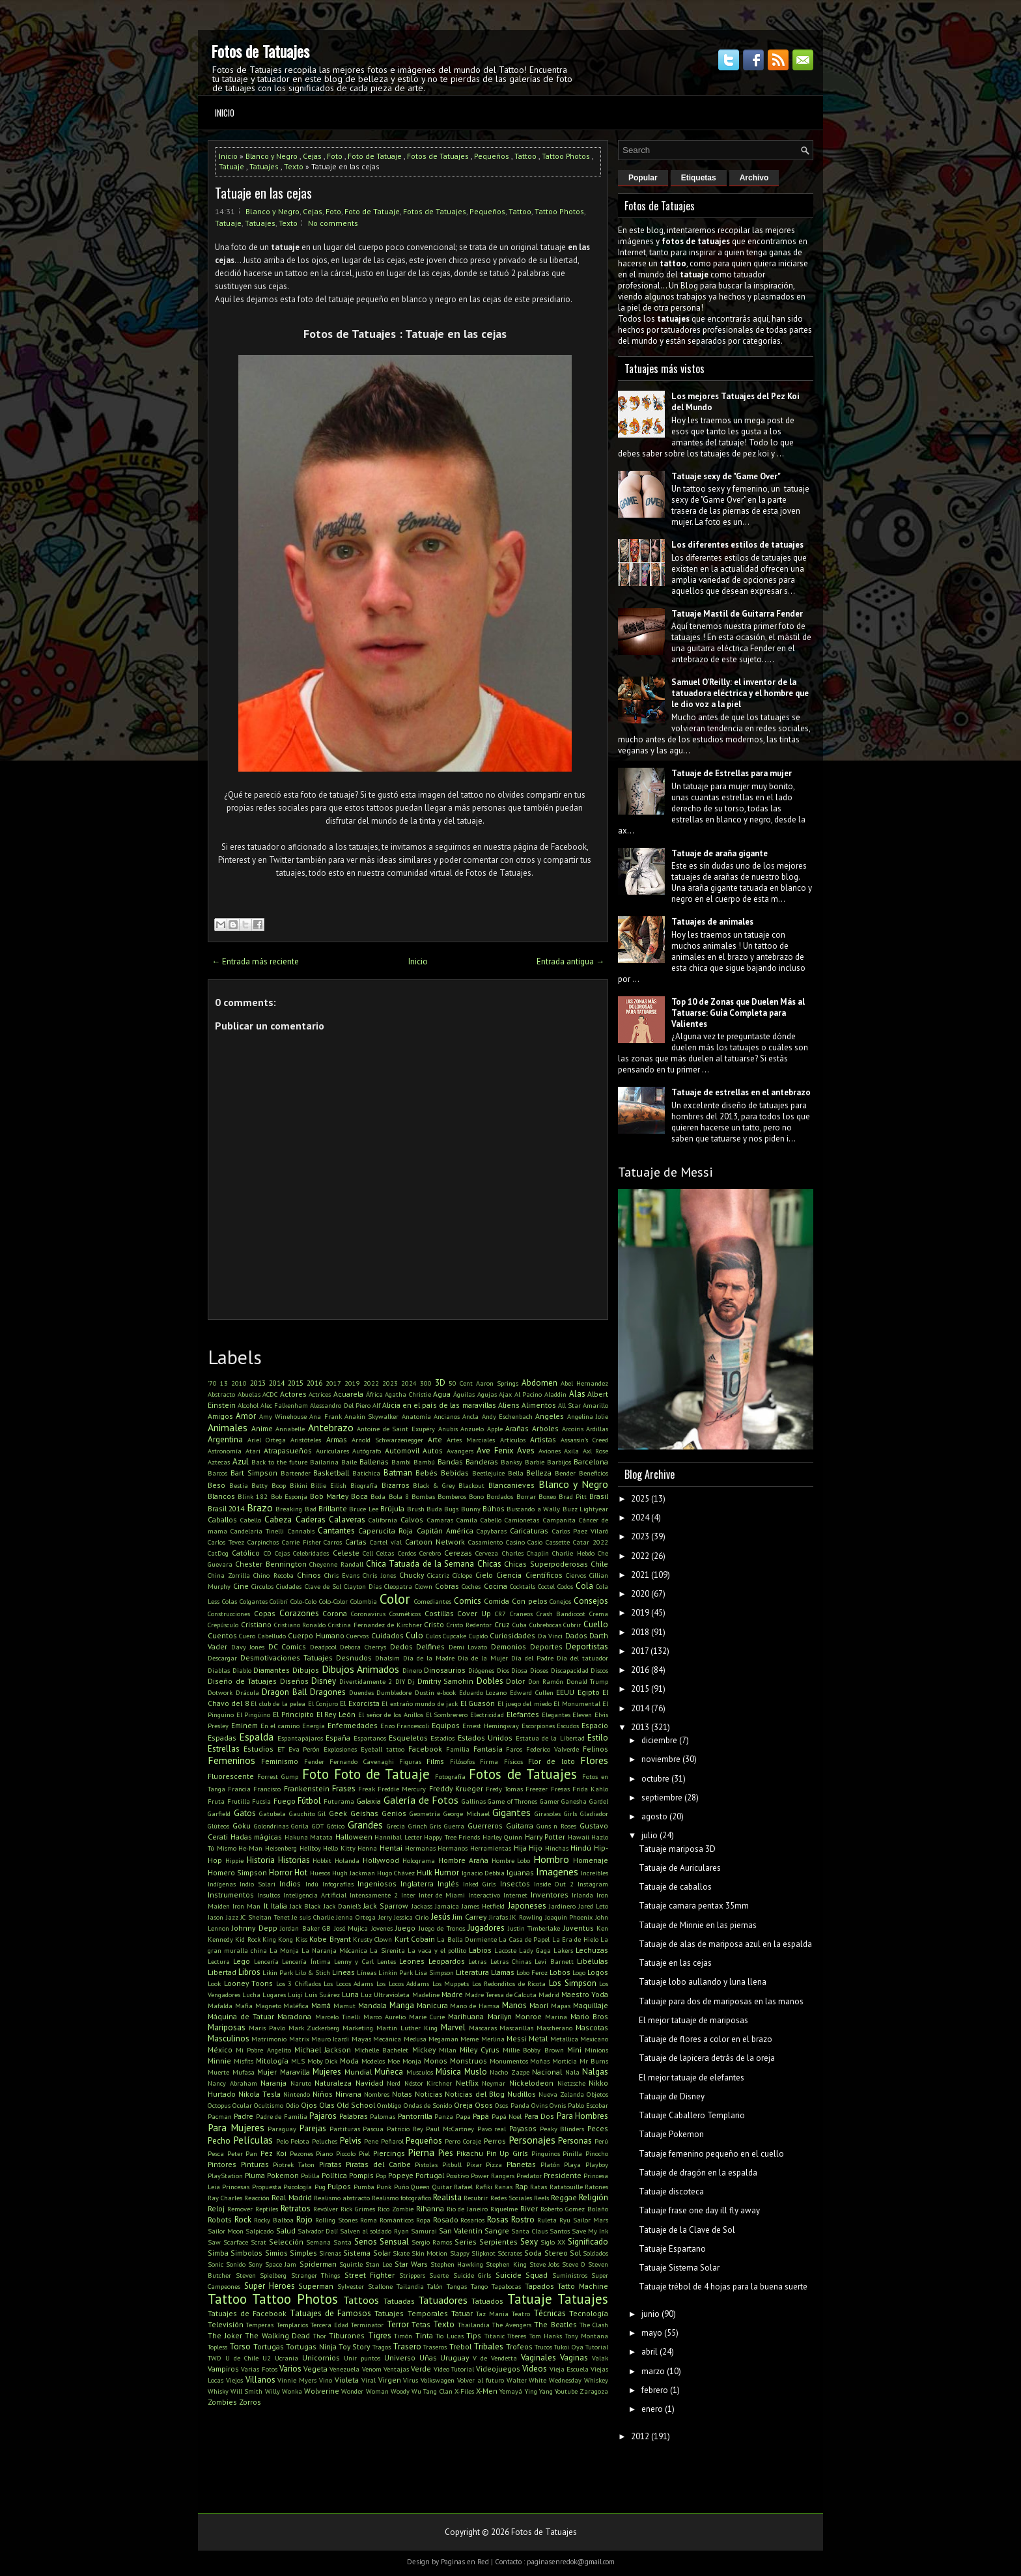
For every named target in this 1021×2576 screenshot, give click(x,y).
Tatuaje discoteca (671, 2191)
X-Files (464, 2391)
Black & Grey (434, 1485)
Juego (405, 1928)
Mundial (358, 2072)
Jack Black (305, 1906)
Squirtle (351, 2264)
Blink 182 (253, 1496)
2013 (258, 1383)
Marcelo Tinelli (337, 2016)
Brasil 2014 (226, 1508)
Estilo (597, 1737)
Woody (400, 2391)
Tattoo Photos (566, 156)
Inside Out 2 (554, 1883)
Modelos (373, 2060)
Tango (479, 2286)
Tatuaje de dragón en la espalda (698, 2172)
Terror (398, 2324)
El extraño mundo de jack (420, 1703)
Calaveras (347, 1519)
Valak (600, 2357)
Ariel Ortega (266, 1439)
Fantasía (488, 1749)
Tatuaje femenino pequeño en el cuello (711, 2153)
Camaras (440, 1519)
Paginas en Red (465, 2561)
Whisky (218, 2391)
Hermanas (420, 1848)
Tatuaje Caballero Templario (692, 2115)
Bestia (238, 1485)
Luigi (295, 1994)
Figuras (410, 1761)
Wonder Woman (364, 2391)
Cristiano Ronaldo (300, 1624)
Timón (403, 2335)
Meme (469, 2038)
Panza (443, 2116)
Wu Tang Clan (432, 2391)
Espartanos (370, 1738)
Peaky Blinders (562, 2128)
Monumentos (509, 2060)
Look (214, 1983)
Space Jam (280, 2264)
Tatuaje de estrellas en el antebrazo (741, 1092)
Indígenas (222, 1883)
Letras (477, 1961)
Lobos (560, 1972)
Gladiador (594, 1813)
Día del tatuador (582, 1657)
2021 (640, 1574)
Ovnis (558, 2105)
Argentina (225, 1439)
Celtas (385, 1553)
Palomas (382, 2116)
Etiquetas (698, 177)
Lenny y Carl (354, 1961)
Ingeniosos (377, 1883)
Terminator (367, 2324)
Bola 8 (399, 1496)
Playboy (596, 2164)
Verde (421, 2368)
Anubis (448, 1428)
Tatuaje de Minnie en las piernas (698, 1925)
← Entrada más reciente (255, 961)
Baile (349, 1461)
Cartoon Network (435, 1542)
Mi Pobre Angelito (263, 2049)
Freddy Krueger (456, 1788)
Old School (356, 2105)
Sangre (496, 2230)
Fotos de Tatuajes (260, 51)
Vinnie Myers (296, 2380)
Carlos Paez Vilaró (580, 1530)
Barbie (534, 1461)
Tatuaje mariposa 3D (677, 1849)
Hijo (535, 1848)
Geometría (425, 1813)
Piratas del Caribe (378, 2164)
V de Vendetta (495, 2357)
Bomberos (452, 1496)
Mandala (372, 2005)
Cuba (519, 1624)
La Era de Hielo (575, 1939)
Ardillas (597, 1428)
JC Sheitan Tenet (264, 1917)
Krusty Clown (372, 1939)
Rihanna (430, 2208)
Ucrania (286, 2357)
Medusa (415, 2038)
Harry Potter (545, 1836)
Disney (323, 1681)
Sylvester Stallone (365, 2286)
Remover (240, 2208)
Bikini (298, 1485)
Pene (371, 2141)
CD (268, 1553)
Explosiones (340, 1749)
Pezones (301, 2153)
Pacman (220, 2116)
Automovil (402, 1450)
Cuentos (222, 1635)
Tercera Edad (329, 2324)
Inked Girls (479, 1883)
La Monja (284, 1950)
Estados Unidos (485, 1738)
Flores (594, 1760)
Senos (365, 2241)
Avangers (460, 1450)
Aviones (549, 1450)
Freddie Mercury (402, 1788)
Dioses (539, 1670)
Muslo (475, 2071)
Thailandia (474, 2324)
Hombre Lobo (511, 1860)
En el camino (280, 1725)
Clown (423, 1586)
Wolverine (321, 2391)
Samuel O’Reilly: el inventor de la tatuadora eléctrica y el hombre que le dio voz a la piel (740, 693)
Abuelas (249, 1394)
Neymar (493, 2083)
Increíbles (594, 1872)
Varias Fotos (259, 2368)
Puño (401, 2186)
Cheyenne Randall (336, 1564)
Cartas (356, 1542)
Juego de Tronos (442, 1928)
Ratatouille (566, 2186)
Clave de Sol (323, 1586)
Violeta (347, 2380)
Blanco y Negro (271, 156)
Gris (435, 1825)
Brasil (598, 1496)
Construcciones (229, 1613)
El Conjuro (323, 1703)
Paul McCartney (450, 2128)
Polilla (310, 2175)
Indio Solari (257, 1883)
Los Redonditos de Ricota (509, 1983)
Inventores (549, 1894)
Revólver (325, 2208)
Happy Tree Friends (452, 1836)
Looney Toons (248, 1983)
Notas (402, 2094)
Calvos (411, 1519)
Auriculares (332, 1450)
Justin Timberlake (534, 1928)
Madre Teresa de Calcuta (501, 1994)
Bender (565, 1472)
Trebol (460, 2346)
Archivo (754, 177)
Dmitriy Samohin (445, 1681)
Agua (442, 1394)
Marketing (358, 2027)
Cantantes (336, 1530)
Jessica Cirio (411, 1917)
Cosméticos (405, 1613)
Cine (241, 1586)
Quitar (442, 2186)
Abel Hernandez (584, 1383)
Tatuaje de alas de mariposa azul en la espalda (725, 1944)
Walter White (527, 2380)
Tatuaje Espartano (672, 2248)
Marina (556, 2016)
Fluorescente (231, 1776)
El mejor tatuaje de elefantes (691, 2077)
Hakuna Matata (309, 1836)
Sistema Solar (366, 2253)
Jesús (441, 1916)
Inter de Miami (442, 1894)
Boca (359, 1496)
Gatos (245, 1813)
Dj (411, 1681)
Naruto (300, 2083)
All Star (569, 1405)
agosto (654, 1816)
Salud (286, 2230)
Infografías (338, 1883)
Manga (401, 2005)
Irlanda (582, 1894)
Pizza (494, 2164)
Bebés (426, 1472)
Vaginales (538, 2357)
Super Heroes (269, 2285)
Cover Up (474, 1613)
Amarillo (595, 1405)
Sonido (235, 2264)
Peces (597, 2128)
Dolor (515, 1681)
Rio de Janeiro (467, 2208)
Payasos (523, 2128)
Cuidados (387, 1635)
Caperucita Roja (385, 1530)
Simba (218, 2253)
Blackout (471, 1485)
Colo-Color (333, 1601)
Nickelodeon (531, 2083)
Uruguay (454, 2357)
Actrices (320, 1394)
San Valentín (461, 2230)
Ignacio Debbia (483, 1872)
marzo (653, 2371)
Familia (457, 1749)
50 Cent (461, 1383)
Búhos (494, 1508)
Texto (293, 166)
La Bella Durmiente (467, 1939)
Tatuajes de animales (712, 921)
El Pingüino (253, 1714)
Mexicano (594, 2038)
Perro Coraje (463, 2141)
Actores (293, 1394)
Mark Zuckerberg (314, 2027)
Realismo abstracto (342, 2197)
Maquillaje (590, 2005)
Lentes (386, 1961)
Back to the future (279, 1461)
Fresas (560, 1788)
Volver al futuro (480, 2380)
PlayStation (225, 2175)
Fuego (284, 1801)
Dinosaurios (445, 1670)
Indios (290, 1883)
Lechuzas (592, 1950)
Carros (333, 1542)
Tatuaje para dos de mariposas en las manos (721, 2001)
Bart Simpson (254, 1472)
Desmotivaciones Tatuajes (286, 1657)
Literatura (472, 1972)
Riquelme (504, 2208)
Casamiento (485, 1542)
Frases (344, 1788)
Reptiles (266, 2208)
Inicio (224, 112)
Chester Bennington (270, 1564)
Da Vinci (550, 1635)
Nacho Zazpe (509, 2072)
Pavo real (492, 2128)
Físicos (513, 1761)
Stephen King (506, 2264)
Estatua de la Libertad (550, 1738)
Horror (280, 1872)
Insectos (515, 1883)
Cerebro (430, 1553)
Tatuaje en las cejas (263, 192)
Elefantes (523, 1714)
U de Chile (242, 2357)
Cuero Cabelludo (262, 1635)
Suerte (439, 2275)
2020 (640, 1593)
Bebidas (455, 1472)
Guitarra (519, 1825)
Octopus (219, 2105)
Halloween (353, 1836)
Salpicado (259, 2230)
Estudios (258, 1749)
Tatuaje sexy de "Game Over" (726, 476)
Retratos (296, 2208)
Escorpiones (538, 1725)
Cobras (447, 1586)
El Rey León (336, 1714)
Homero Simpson (237, 1872)
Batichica (366, 1472)
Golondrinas (271, 1825)
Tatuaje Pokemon (671, 2134)
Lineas (343, 1972)
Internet (515, 1894)
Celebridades (311, 1553)
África (374, 1394)
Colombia (363, 1601)
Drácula (247, 1692)
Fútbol (309, 1800)
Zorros (250, 2402)
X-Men (486, 2391)
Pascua (373, 2128)
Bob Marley (329, 1496)
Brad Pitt (573, 1496)
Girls (570, 1813)
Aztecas (219, 1461)
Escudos (568, 1725)
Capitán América (445, 1530)
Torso (240, 2346)
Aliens (509, 1405)
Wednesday (565, 2380)
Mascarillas (516, 2027)
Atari (252, 1450)
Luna (350, 1994)
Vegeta (315, 2368)
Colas (229, 1601)
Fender (314, 1761)
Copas (264, 1613)
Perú (601, 2141)
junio (650, 2313)
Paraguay (282, 2128)
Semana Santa (329, 2242)
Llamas (502, 1972)
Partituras (344, 2128)
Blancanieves (511, 1485)
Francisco (267, 1788)
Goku (241, 1825)
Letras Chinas (510, 1961)
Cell (368, 1553)
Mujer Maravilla (283, 2072)
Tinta (424, 2335)
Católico (246, 1553)
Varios (290, 2368)
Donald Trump (587, 1681)
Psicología (297, 2186)
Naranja (273, 2083)
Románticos (396, 2219)
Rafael (463, 2186)
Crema (598, 1613)
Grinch (417, 1825)
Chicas (489, 1563)
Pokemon (283, 2175)
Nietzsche (571, 2083)
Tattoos (361, 2299)
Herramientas (490, 1848)
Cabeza (278, 1519)
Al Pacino (528, 1394)
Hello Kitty (339, 1848)
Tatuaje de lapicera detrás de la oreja (707, 2058)
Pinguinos (545, 2153)
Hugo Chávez (396, 1872)
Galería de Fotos (421, 1799)
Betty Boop (268, 1485)
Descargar (222, 1657)
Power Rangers (492, 2175)
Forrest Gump (277, 1776)
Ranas (503, 2186)
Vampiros (223, 2368)
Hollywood (381, 1860)
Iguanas (520, 1872)
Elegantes (556, 1714)
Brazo (260, 1507)
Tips (473, 2335)
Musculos (419, 2072)
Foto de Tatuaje (375, 156)
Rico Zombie (395, 2208)
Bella (516, 1472)
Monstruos (468, 2060)
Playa (572, 2164)
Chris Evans (341, 1575)
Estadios (442, 1738)
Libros (249, 1972)
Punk (383, 2186)
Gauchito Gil (307, 1813)
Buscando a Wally (533, 1508)
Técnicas (549, 2313)
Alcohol (248, 1405)
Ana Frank (325, 1416)
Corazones (299, 1613)
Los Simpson (572, 1983)
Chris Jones (379, 1575)
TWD (214, 2357)
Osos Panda (512, 2105)
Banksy (511, 1461)
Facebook (425, 1749)
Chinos (309, 1575)
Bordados (499, 1496)
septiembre (661, 1797)
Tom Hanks (546, 2335)
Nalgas (595, 2071)
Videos (534, 2368)
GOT (318, 1825)
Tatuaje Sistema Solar (679, 2267)
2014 (277, 1383)
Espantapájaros (300, 1738)
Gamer (549, 1801)
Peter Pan (242, 2153)
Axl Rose (596, 1450)
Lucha (251, 1994)
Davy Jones (248, 1646)
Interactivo (484, 1894)
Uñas (428, 2357)
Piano (324, 2153)
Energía (313, 1725)
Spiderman (318, 2264)
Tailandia (410, 2286)
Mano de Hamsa (474, 2005)
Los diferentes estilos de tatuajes (737, 544)
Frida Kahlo (590, 1788)
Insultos (268, 1894)
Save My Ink (590, 2230)
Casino (515, 1542)
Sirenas (330, 2253)
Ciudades (288, 1586)
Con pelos (530, 1601)
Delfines (430, 1646)
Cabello (250, 1519)
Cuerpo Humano (316, 1635)
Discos (599, 1670)
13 (224, 1383)
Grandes (365, 1824)
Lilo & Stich (312, 1972)
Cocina (495, 1586)
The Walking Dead (277, 2335)
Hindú (580, 1848)
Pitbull (452, 2164)
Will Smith (246, 2391)
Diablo (241, 1670)
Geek (338, 1813)
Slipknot (483, 2253)
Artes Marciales (471, 1439)
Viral (368, 2380)
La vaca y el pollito (437, 1950)
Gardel (598, 1801)
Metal (538, 2038)
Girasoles (548, 1813)
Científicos (544, 1575)
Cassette (558, 1542)
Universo (399, 2357)
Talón (435, 2286)
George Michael (466, 1813)
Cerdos (407, 1553)
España (338, 1738)
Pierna (421, 2152)
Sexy (529, 2241)
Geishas (364, 1813)
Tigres (379, 2335)
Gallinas (474, 1801)
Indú (311, 1883)
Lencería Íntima (306, 1961)
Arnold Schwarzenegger (387, 1439)
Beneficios (593, 1472)
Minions (596, 2049)
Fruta (216, 1801)
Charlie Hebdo (573, 1553)
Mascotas (592, 2027)
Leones (412, 1961)
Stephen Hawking (456, 2264)
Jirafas (498, 1917)
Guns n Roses (557, 1825)
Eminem (244, 1725)
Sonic (215, 2264)
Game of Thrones (512, 1801)
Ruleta (547, 2219)
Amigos (220, 1416)
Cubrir (572, 1624)
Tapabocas (506, 2286)
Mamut (344, 2005)
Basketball (331, 1472)
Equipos (446, 1725)
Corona (334, 1613)
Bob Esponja (289, 1496)
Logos (597, 1972)
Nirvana (348, 2094)
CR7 (500, 1613)
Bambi (401, 1461)
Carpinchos (263, 1542)
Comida (496, 1601)
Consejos (591, 1600)
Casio (534, 1542)
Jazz (232, 1917)
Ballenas (374, 1461)
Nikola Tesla (259, 2094)
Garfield (219, 1813)
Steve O (573, 2264)
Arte (435, 1439)
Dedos (401, 1646)
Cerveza (486, 1553)
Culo (414, 1635)
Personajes (532, 2139)
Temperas (259, 2324)
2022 (371, 1383)
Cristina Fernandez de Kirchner (374, 1624)
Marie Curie (427, 2016)
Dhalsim (387, 1657)
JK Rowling (526, 1917)
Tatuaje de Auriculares (680, 1867)
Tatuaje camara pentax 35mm (694, 1905)
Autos (433, 1450)
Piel (364, 2153)
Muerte (218, 2072)
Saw (214, 2242)
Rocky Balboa (274, 2219)
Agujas (487, 1394)
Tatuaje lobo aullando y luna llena (702, 1981)
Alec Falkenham (284, 1405)
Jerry (385, 1917)
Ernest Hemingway (490, 1725)
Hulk (424, 1872)
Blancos (221, 1496)
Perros (495, 2141)
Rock (242, 2219)
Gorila (300, 1825)
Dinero (412, 1670)
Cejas (312, 156)
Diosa (519, 1670)
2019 (352, 1383)
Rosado (445, 2219)
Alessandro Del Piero (340, 1405)
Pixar (474, 2164)
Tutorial (596, 2346)
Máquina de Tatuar (241, 2016)
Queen (420, 2186)
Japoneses (527, 1905)
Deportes (546, 1646)
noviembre (660, 1759)
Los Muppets (450, 1983)
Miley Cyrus (479, 2049)
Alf (376, 1405)
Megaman (443, 2038)
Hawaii (578, 1836)
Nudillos (521, 2094)
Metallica (564, 2038)
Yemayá (510, 2391)
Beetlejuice (488, 1472)
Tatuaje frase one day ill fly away (699, 2210)
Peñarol (392, 2141)
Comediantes (432, 1601)
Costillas (439, 1613)
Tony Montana (587, 2335)
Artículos (512, 1439)
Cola (584, 1585)
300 (426, 1383)
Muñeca (388, 2071)
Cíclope (462, 1575)
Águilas (464, 1394)
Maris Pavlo (267, 2027)
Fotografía (450, 1776)
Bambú (424, 1461)
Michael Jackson (322, 2049)
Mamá (321, 2005)
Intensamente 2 (374, 1894)
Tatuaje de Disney (672, 2096)
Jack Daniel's (342, 1906)
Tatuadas (399, 2301)
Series (466, 2242)
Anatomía (416, 1416)
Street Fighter (369, 2275)
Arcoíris (572, 1428)
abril (649, 2351)
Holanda (347, 1860)
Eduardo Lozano (483, 1692)
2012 (640, 2436)
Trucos (543, 2346)
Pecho (219, 2140)
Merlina (493, 2038)
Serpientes (498, 2242)
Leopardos (446, 1961)
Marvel (453, 2027)
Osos (484, 2105)
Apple (495, 1428)
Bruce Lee (363, 1508)
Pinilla (572, 2153)
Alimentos (539, 1405)
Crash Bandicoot (561, 1613)
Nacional (547, 2072)
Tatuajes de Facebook (247, 2313)
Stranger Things (316, 2275)
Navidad (370, 2083)
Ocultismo (268, 2105)
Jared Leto (593, 1906)
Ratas (538, 2186)
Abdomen (539, 1382)
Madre (452, 1994)
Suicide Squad (522, 2275)
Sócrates (509, 2253)
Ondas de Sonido (428, 2105)
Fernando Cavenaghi (361, 1761)
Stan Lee (378, 2264)
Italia (279, 1906)
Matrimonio (269, 2038)
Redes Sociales (511, 2197)
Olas (327, 2105)
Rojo (304, 2219)
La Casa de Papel (524, 1939)
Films (435, 1761)
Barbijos (559, 1461)
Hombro (551, 1859)
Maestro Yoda (584, 1994)
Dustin (424, 1692)
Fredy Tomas (504, 1788)
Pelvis (350, 2140)
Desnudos (354, 1657)
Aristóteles (305, 1439)
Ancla (470, 1416)
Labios (480, 1950)
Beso (216, 1485)
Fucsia (261, 1801)
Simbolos (246, 2253)
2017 (333, 1383)
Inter (408, 1894)
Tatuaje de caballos (675, 1886)
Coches (471, 1586)
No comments (333, 223)
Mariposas (226, 2027)
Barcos (217, 1472)
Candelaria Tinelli (257, 1530)
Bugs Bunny (462, 1508)
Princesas (235, 2186)
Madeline (426, 1994)
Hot (300, 1872)
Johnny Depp (254, 1928)
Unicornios (321, 2357)
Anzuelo (472, 1428)
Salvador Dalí (318, 2230)
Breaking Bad (295, 1508)
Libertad (222, 1972)
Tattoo (525, 156)
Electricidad (487, 1714)
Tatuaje (231, 166)
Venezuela (344, 2368)
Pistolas (426, 2164)
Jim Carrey (469, 1917)
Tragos (381, 2346)
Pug (320, 2186)
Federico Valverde (552, 1749)
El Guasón (477, 1703)
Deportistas (587, 1646)
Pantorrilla (415, 2116)
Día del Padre (532, 1657)
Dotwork (220, 1692)
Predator (529, 2175)
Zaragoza (594, 2391)
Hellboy (310, 1848)
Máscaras (483, 2027)
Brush (416, 1508)
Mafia (244, 2005)
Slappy (459, 2253)
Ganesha (574, 1801)
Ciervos (576, 1575)
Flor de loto (551, 1761)
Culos (433, 1635)
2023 (390, 1383)
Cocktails (522, 1586)
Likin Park (277, 1972)
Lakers (563, 1950)
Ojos (309, 2105)
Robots (220, 2219)
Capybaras (492, 1530)
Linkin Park (395, 1972)
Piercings (389, 2153)
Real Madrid (291, 2197)
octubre (655, 1778)
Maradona (294, 2016)
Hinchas (556, 1848)
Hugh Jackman (353, 1872)
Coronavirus (368, 1613)
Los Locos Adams (348, 1983)
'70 (212, 1383)
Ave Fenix (495, 1450)
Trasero (407, 2346)
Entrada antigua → (570, 961)
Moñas (540, 2060)
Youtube (566, 2391)
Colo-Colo (303, 1601)
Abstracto (221, 1394)
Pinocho (596, 2153)
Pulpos (339, 2186)
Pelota (299, 2141)
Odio (292, 2105)
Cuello (595, 1624)
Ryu (564, 2219)
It (266, 1906)
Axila (571, 1450)
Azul (240, 1461)
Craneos (521, 1613)
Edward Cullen (531, 1692)
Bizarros (396, 1485)
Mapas (560, 2005)
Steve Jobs (544, 2264)
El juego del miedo (524, 1703)
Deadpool (323, 1646)
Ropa (423, 2219)
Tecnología (588, 2313)
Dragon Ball (284, 1692)
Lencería (266, 1961)
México (220, 2049)
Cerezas (458, 1553)
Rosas (498, 2219)
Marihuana (466, 2016)
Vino (325, 2380)
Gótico (335, 1825)
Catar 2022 (590, 1542)
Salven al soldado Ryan (374, 2230)
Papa (463, 2116)
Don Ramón (546, 1681)
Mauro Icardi (330, 2038)
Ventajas (396, 2368)
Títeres (516, 2335)
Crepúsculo (223, 1624)
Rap (521, 2186)
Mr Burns (594, 2060)
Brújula (392, 1508)
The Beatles (555, 2324)
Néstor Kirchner (428, 2083)
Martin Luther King (407, 2027)
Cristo (434, 1624)
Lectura (219, 1961)
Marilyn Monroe (515, 2016)
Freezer (536, 1788)
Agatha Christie (408, 1394)
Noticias (429, 2094)
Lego (241, 1961)
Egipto (589, 1692)
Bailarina (324, 1461)
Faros (514, 1749)
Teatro (521, 2313)
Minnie (219, 2060)
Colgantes (254, 1601)
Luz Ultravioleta (385, 1994)
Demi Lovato (468, 1646)
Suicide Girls (472, 2275)
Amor (246, 1415)
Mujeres (327, 2071)
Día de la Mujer (483, 1657)
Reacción (257, 2197)
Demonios (508, 1646)
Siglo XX (552, 2242)
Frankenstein (306, 1788)
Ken (602, 1928)
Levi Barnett (554, 1961)
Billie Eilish (328, 1485)
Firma (489, 1761)
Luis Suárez (322, 1994)
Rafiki (483, 2186)
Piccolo (346, 2153)
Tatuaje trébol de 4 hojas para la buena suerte (723, 2286)
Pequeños (491, 156)
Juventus (578, 1928)
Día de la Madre (429, 1657)
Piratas (330, 2164)
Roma (368, 2219)
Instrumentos (231, 1894)
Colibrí (279, 1601)
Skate (401, 2253)
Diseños (294, 1681)
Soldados (595, 2253)
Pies (445, 2153)
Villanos (260, 2379)
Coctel (546, 1586)
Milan (447, 2049)
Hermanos (453, 1848)
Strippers (412, 2275)
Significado (588, 2241)
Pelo (282, 2141)
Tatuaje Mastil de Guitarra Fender (737, 613)
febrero (654, 2390)
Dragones (328, 1692)
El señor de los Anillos (390, 1714)
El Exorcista (359, 1703)
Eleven (582, 1714)
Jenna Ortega (356, 1917)
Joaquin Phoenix (569, 1917)
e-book (446, 1692)
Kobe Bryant (329, 1939)
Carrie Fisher (301, 1542)
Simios (276, 2253)
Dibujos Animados (361, 1668)
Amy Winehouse (283, 1416)
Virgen (389, 2380)
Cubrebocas (545, 1624)
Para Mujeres (236, 2127)
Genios (394, 1813)
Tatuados (487, 2301)
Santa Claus (529, 2230)
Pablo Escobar (588, 2105)
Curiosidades (512, 1635)
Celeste (346, 1553)
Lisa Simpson (434, 1972)
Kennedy (220, 1939)
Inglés (448, 1883)
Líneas (366, 1972)
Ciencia (509, 1575)
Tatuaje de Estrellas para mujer (731, 773)
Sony (255, 2264)
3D (440, 1382)
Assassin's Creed (584, 1439)
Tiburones (347, 2335)
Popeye (400, 2175)
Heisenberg (281, 1848)
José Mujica (351, 1928)
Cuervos (357, 1635)
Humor (446, 1872)
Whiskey (596, 2380)
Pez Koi (273, 2153)
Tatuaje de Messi (665, 1172)
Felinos (595, 1749)
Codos (565, 1586)
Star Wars (411, 2264)
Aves (526, 1450)
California (383, 1519)
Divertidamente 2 (366, 1681)
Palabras (353, 2116)
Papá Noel (507, 2116)
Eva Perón (304, 1749)
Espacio (594, 1725)
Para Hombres (582, 2115)
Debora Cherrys (363, 1646)
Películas (253, 2139)
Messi (517, 2038)
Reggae (564, 2197)
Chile (599, 1564)
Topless (217, 2346)
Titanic (494, 2335)
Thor (319, 2335)
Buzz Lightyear (585, 1508)
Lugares (274, 1994)
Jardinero (562, 1906)
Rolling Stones (336, 2219)
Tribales (488, 2346)
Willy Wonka (283, 2391)
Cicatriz (438, 1575)
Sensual (394, 2241)
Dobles (490, 1681)
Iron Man (246, 1906)
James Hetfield (483, 1906)
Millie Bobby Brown (533, 2049)
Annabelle (290, 1428)
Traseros (435, 2346)
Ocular (242, 2105)
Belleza (539, 1472)
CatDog (218, 1553)
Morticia (564, 2060)
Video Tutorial (454, 2368)
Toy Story (354, 2346)
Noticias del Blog (475, 2094)
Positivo (457, 2175)
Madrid (548, 1994)
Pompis (361, 2175)
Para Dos (539, 2116)
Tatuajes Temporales (410, 2313)
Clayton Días (363, 1586)
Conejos (560, 1601)
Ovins (539, 2105)
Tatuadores (443, 2299)
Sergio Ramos (432, 2242)
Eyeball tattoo (382, 1749)
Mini (574, 2049)
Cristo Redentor (469, 1624)
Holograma (418, 1860)
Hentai (391, 1848)
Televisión (226, 2324)
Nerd (393, 2083)
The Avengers (511, 2324)
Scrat (258, 2242)
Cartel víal (386, 1542)
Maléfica (296, 2005)
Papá (481, 2116)
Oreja (463, 2105)
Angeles (549, 1416)
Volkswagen (438, 2380)
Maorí (539, 2005)
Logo (578, 1972)
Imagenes (557, 1871)
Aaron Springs (497, 1383)
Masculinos (228, 2038)
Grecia (396, 1825)
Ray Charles (225, 2197)
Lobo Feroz (532, 1972)
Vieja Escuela (569, 2368)
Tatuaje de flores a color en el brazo (705, 2039)
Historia (261, 1860)
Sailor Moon (226, 2230)
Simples (303, 2253)
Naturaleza (333, 2083)
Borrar (526, 1496)
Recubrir (476, 2197)
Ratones (596, 2186)
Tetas (421, 2324)
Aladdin (555, 1394)
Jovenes (382, 1928)
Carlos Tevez (226, 1542)
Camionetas (522, 1519)
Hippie (234, 1860)
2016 (314, 1383)
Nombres (376, 2094)
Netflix (467, 2083)
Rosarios (472, 2219)
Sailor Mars (590, 2219)
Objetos (597, 2094)
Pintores (222, 2164)
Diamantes (271, 1670)
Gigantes (511, 1812)
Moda (349, 2060)
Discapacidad (570, 1670)
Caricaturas (529, 1530)
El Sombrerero (447, 1714)
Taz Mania (492, 2313)
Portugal (429, 2175)
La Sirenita (387, 1950)
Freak (366, 1788)
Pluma (255, 2175)
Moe (393, 2060)
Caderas (311, 1519)
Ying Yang (539, 2391)
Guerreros (485, 1825)
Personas (575, 2140)
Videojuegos (498, 2368)
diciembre (659, 1740)
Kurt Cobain (415, 1939)
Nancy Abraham (232, 2083)
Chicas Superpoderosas (545, 1564)
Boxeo (547, 1496)
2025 (640, 1498)
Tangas (457, 2286)
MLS (298, 2060)
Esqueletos (408, 1738)
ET (281, 1749)
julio (649, 1835)
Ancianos (447, 1416)
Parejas (313, 2128)
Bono (476, 1496)
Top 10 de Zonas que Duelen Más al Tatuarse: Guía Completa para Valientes (738, 1012)
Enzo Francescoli (405, 1725)
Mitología (272, 2060)
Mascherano (554, 2027)
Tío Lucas (450, 2335)
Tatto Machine (582, 2286)
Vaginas (574, 2357)
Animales (227, 1427)
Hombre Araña (463, 1860)
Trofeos (519, 2346)
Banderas (482, 1461)
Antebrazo (331, 1427)
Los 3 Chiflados (298, 1983)
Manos (514, 2005)
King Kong (277, 1939)
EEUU (565, 1692)
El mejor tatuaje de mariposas (693, 2020)
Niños (323, 2094)
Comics (467, 1600)
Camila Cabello (478, 1519)
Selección (286, 2242)
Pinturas (255, 2164)
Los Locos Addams (402, 1983)
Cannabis (301, 1530)
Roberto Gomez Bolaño (574, 2208)
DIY (400, 1681)
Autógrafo (366, 1450)
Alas (577, 1393)
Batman (398, 1472)
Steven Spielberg (261, 2275)
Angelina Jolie (587, 1416)
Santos (560, 2230)
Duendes (361, 1692)
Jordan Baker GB (305, 1928)
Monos (435, 2060)
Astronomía (225, 1450)
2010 (239, 1383)
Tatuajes (264, 166)
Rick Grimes (358, 2208)
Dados (576, 1635)
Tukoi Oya (568, 2346)
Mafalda (220, 2005)
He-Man (250, 1848)
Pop (381, 2175)
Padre (243, 2116)
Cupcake (454, 1635)
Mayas (361, 2038)
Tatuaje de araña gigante (719, 853)
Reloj (216, 2208)
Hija (520, 1848)
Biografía (364, 1485)
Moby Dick (322, 2060)
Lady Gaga (535, 1950)
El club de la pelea (278, 1703)
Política (334, 2175)
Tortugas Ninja (311, 2346)
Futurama (339, 1801)
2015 (295, 1383)
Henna (367, 1848)
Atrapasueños (288, 1450)
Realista (447, 2197)
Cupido (478, 1635)
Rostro (523, 2219)
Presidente (562, 2175)
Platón (550, 2164)
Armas (336, 1439)
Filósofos (462, 1761)
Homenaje (590, 1860)
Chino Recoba (273, 1575)
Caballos (222, 1519)
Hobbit (322, 1860)
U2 (266, 2357)
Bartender (296, 1472)
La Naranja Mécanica (334, 1950)
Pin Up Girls (507, 2153)
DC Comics (287, 1646)
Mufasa (243, 2072)
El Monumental (576, 1703)
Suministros (569, 2275)
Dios (503, 1670)
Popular (643, 177)
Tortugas (268, 2346)
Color (395, 1599)
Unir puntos (362, 2357)
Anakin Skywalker (371, 1416)
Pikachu (469, 2153)
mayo (651, 2332)
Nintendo (296, 2094)
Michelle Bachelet (381, 2049)
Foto (335, 156)
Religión (593, 2197)
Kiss (301, 1939)
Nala (572, 2072)
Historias (294, 1860)
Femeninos (231, 1760)
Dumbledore (394, 1692)
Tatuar (462, 2313)
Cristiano (256, 1624)
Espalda (256, 1736)
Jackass (422, 1906)
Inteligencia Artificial (314, 1894)
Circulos (262, 1586)
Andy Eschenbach (507, 1416)
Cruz (502, 1624)
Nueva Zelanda (561, 2094)
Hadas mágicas (257, 1836)
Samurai (424, 2230)
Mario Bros (589, 2016)
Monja (411, 2060)
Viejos (234, 2380)
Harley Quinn (503, 1836)
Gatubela (272, 1813)
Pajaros (323, 2115)
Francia (239, 1788)
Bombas (423, 1496)
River (529, 2208)
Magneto (268, 2005)
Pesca (216, 2153)
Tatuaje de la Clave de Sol (687, 2229)
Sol (575, 2253)
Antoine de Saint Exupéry (396, 1428)
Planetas (521, 2164)
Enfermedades (353, 1725)
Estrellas (224, 1748)
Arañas (517, 1428)
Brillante (332, 1508)
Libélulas (592, 1961)
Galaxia (368, 1801)
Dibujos (305, 1670)
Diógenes (481, 1670)
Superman (315, 2286)
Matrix (299, 2038)
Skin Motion (429, 2253)
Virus (410, 2380)
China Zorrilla (229, 1575)
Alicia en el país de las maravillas (439, 1405)
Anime (262, 1428)
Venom (372, 2368)
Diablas (219, 1670)
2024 (409, 1383)
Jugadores (486, 1927)
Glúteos (218, 1825)
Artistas (543, 1439)
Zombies (222, 2402)
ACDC (269, 1394)
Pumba (364, 2186)
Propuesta (266, 2186)
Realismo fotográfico (401, 2197)
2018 (640, 1632)
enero (652, 2409)
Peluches (324, 2141)
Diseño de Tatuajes (242, 1681)
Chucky (411, 1575)
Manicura (432, 2005)
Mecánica (387, 2038)
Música (448, 2071)
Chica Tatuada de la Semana (420, 1563)
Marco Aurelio (384, 2016)
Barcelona (591, 1461)
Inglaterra (417, 1883)
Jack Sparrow (385, 1906)
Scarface (235, 2242)
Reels (541, 2197)
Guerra (454, 1825)
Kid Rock (247, 1939)
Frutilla (238, 1801)
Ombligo (389, 2105)
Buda (434, 1508)
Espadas (222, 1738)
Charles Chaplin (525, 1553)
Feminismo (279, 1761)
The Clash (594, 2324)
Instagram (593, 1883)
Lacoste (505, 1950)
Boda (378, 1496)
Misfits (243, 2060)
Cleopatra (398, 1586)
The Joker (225, 2335)
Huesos (320, 1872)
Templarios (292, 2324)
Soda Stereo (545, 2253)
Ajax (505, 1394)
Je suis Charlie (312, 1917)
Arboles (545, 1428)
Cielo (484, 1575)
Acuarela (348, 1394)
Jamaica (447, 1906)
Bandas (450, 1461)
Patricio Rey (405, 2128)
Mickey (424, 2049)
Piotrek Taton (294, 2164)
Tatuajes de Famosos (330, 2313)
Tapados (539, 2286)
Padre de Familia (281, 2116)
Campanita (559, 1519)
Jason (215, 1917)
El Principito (293, 1714)
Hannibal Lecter (398, 1836)
